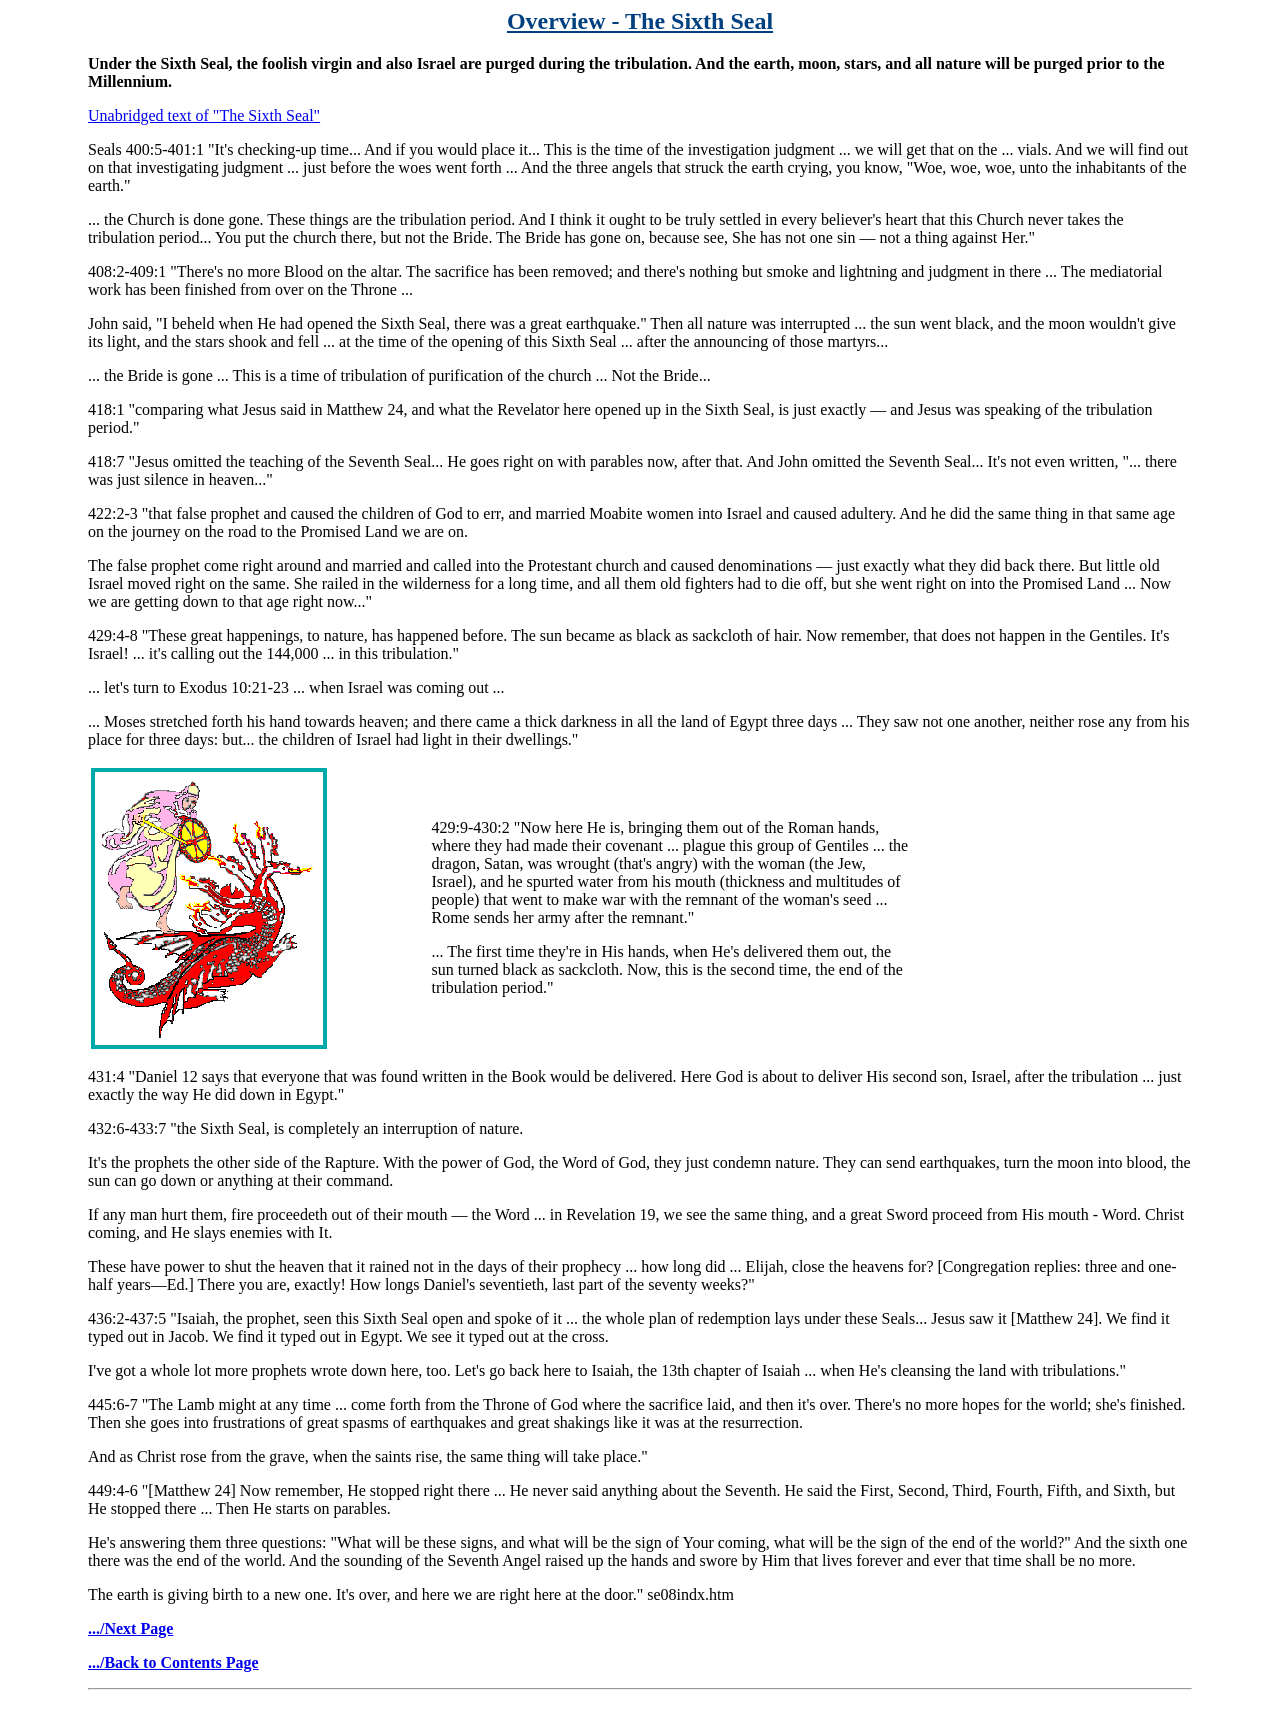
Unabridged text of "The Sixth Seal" (204, 115)
